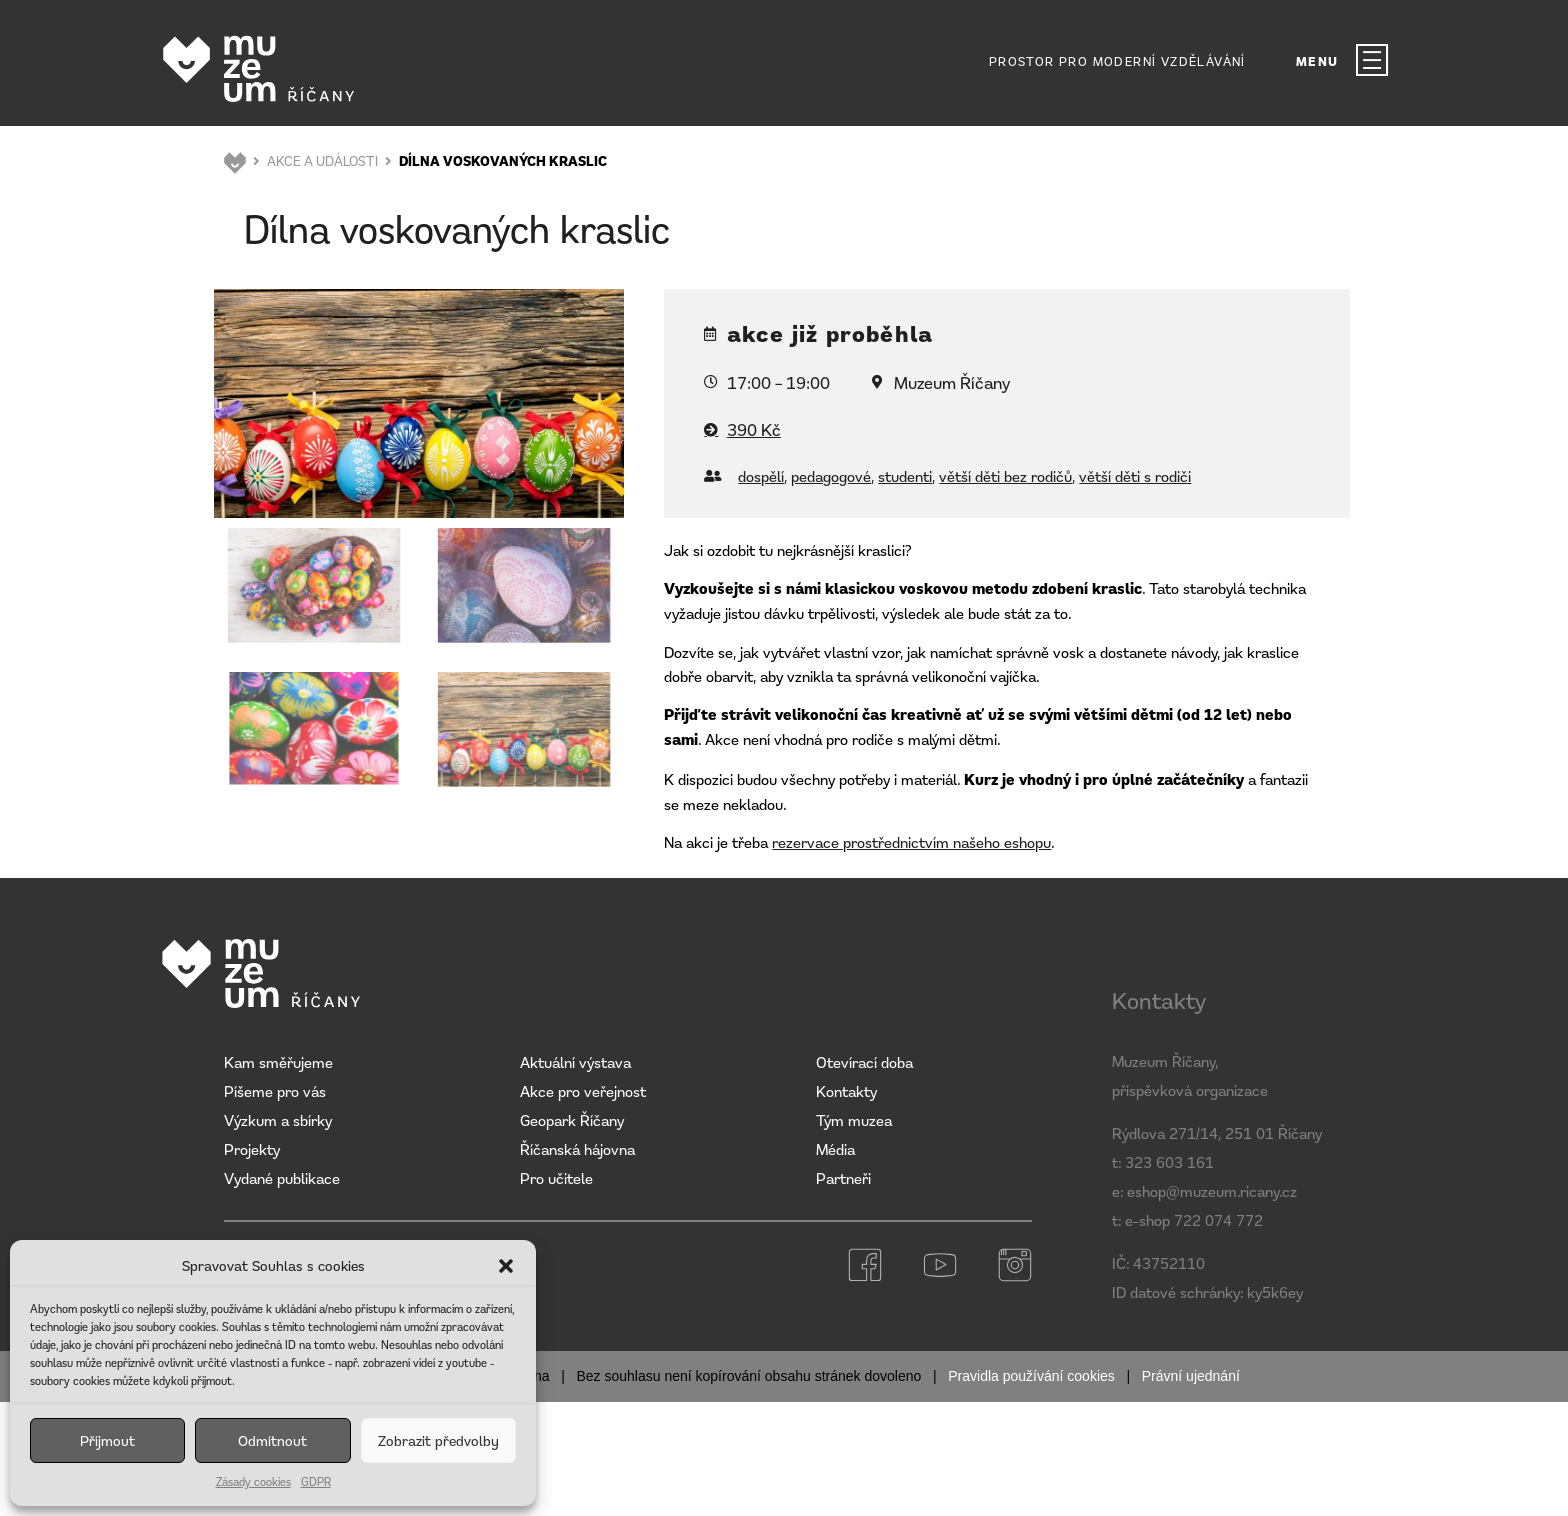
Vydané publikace (282, 1178)
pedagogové (831, 476)
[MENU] (1372, 60)
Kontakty (846, 1091)
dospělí (761, 476)
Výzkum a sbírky (278, 1120)
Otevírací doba (864, 1062)
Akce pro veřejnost (583, 1091)
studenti (905, 476)
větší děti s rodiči (1135, 476)
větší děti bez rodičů (1005, 476)
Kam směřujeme (278, 1062)
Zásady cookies (253, 1481)
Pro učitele (556, 1178)
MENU (1317, 61)
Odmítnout (272, 1440)
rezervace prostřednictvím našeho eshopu (911, 842)
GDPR (316, 1481)
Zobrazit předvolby (438, 1440)
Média (835, 1149)
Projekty (252, 1149)
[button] (506, 1266)
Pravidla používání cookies (1031, 1376)
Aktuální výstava (575, 1062)
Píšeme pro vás (275, 1091)
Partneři (843, 1178)
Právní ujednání (1191, 1376)
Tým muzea (854, 1120)
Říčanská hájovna (577, 1149)
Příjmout (107, 1440)
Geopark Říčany (572, 1120)
